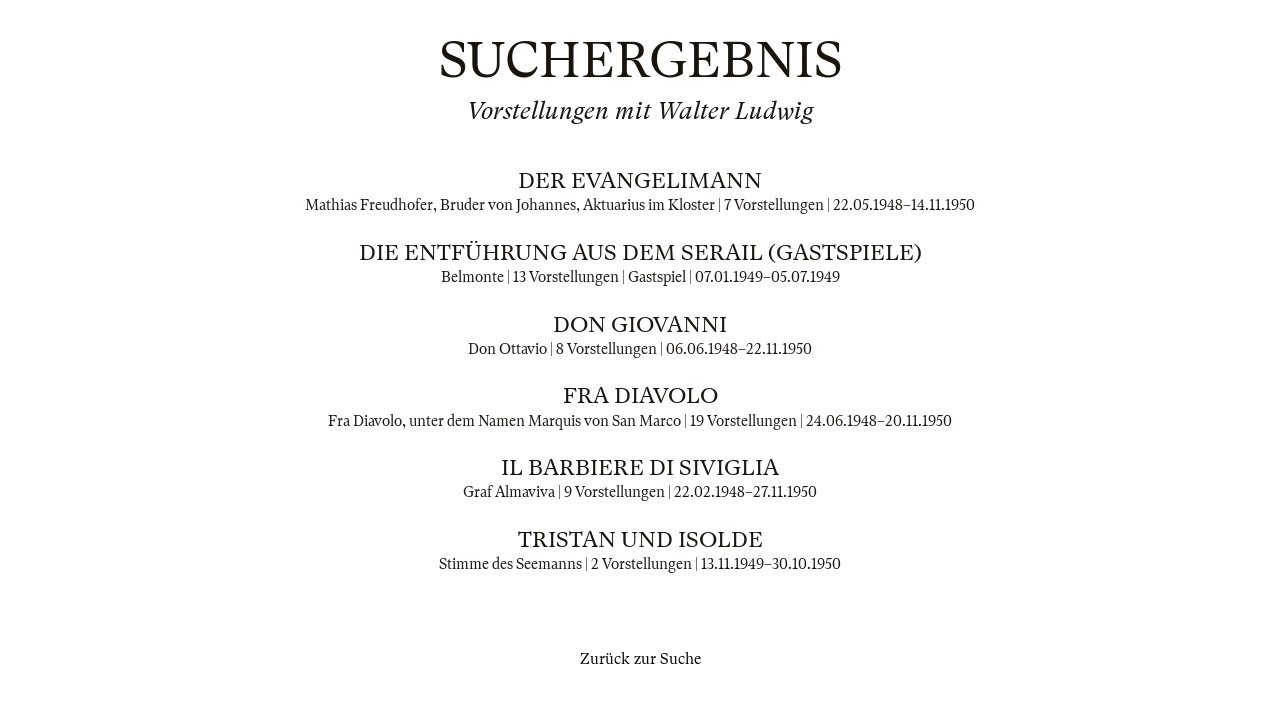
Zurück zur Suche (640, 659)
